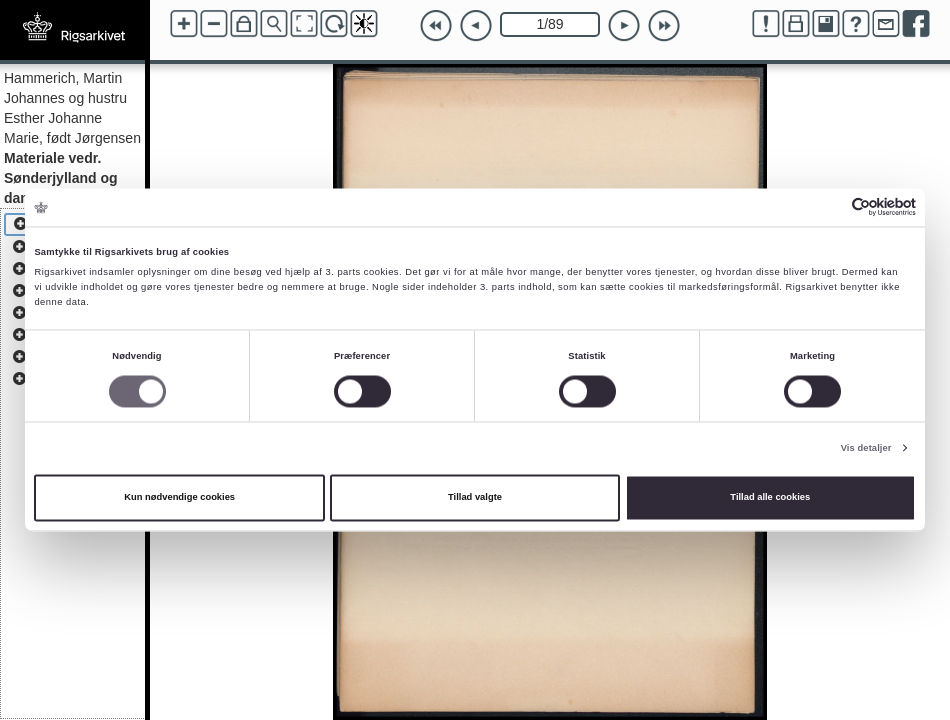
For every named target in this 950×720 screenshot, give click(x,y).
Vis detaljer (866, 448)
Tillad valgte (475, 498)
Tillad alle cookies (770, 498)
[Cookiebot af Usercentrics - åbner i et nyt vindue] (828, 207)
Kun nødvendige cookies (179, 498)
